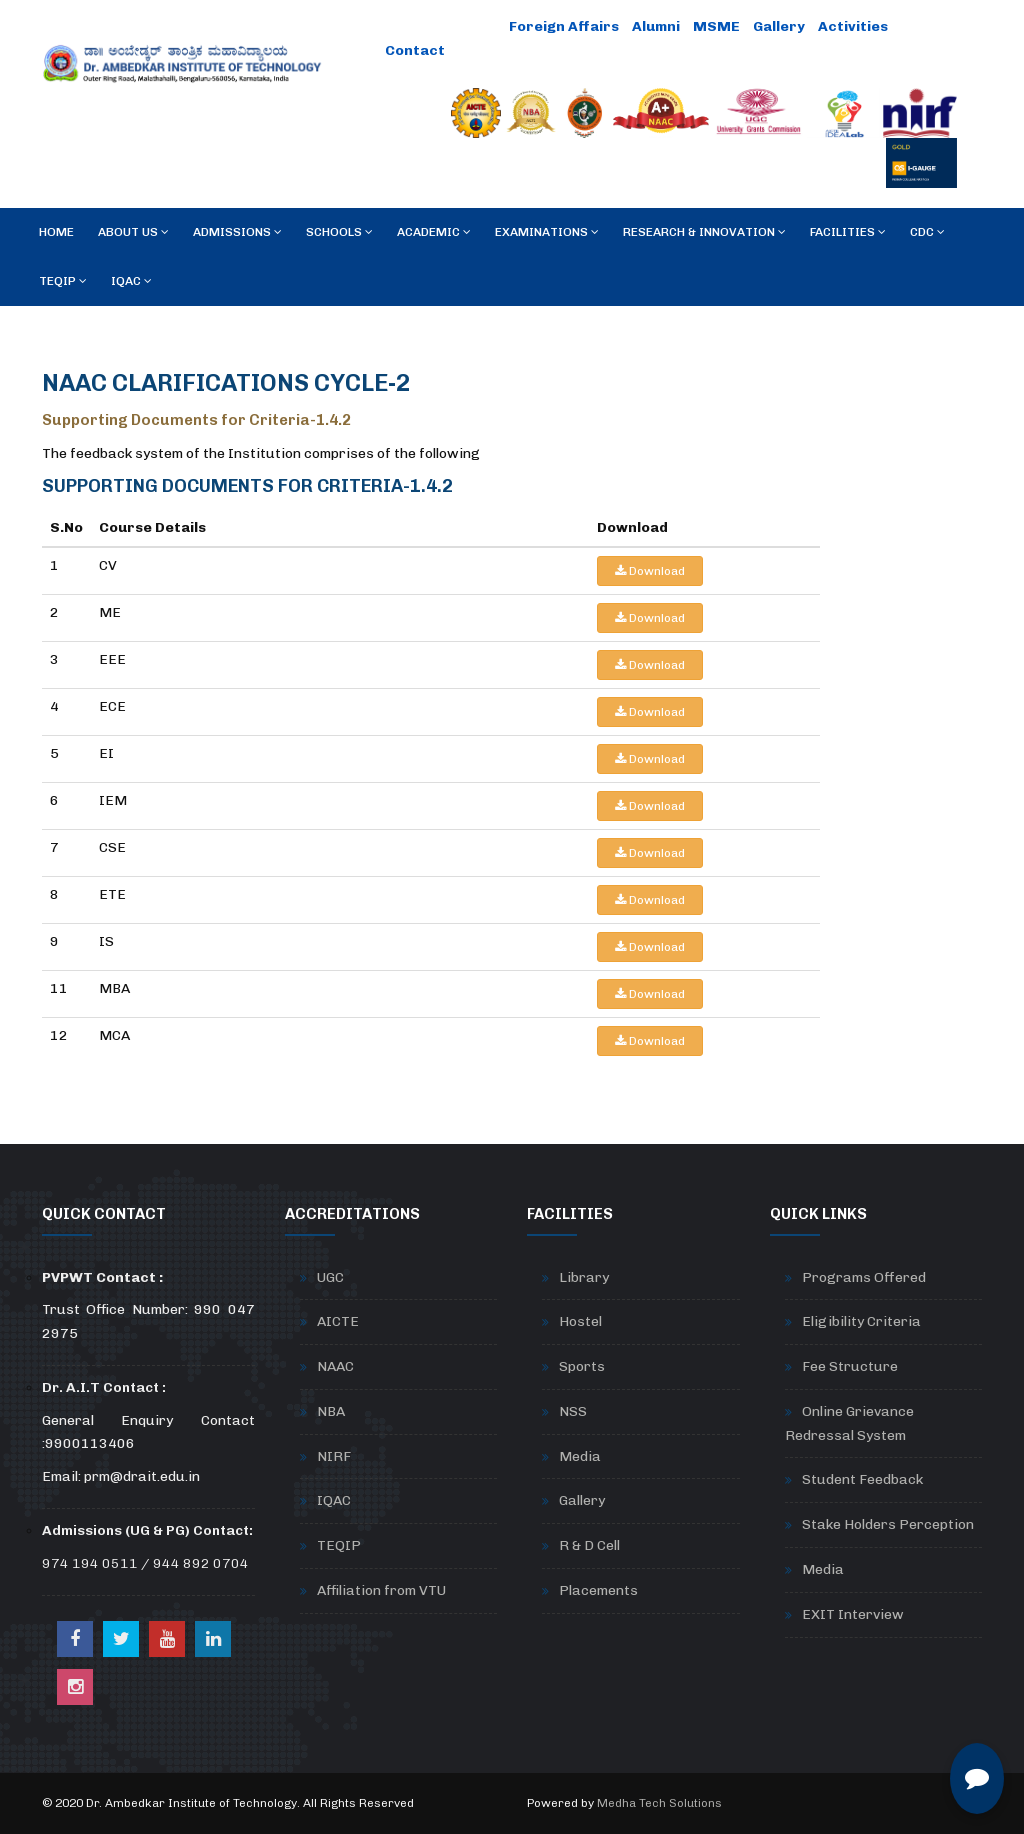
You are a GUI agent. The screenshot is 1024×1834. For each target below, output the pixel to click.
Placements (598, 1590)
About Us (133, 232)
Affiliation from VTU (381, 1590)
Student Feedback (862, 1479)
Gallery (779, 26)
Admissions (237, 232)
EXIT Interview (853, 1614)
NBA (331, 1411)
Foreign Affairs (564, 26)
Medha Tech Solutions (659, 1803)
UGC (330, 1277)
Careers (488, 50)
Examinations (547, 232)
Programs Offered (864, 1277)
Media (580, 1456)
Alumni (656, 26)
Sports (582, 1366)
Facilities (848, 232)
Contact (415, 50)
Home (56, 232)
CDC (927, 232)
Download (650, 571)
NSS (573, 1411)
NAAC (335, 1366)
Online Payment (440, 26)
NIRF (334, 1456)
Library (584, 1277)
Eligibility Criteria (861, 1321)
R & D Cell (589, 1545)
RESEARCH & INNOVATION (704, 232)
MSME (716, 26)
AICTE (338, 1321)
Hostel (580, 1321)
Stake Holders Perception (888, 1524)
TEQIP (63, 281)
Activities (853, 26)
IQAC (131, 281)
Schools (339, 232)
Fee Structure (850, 1366)
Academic (434, 232)
